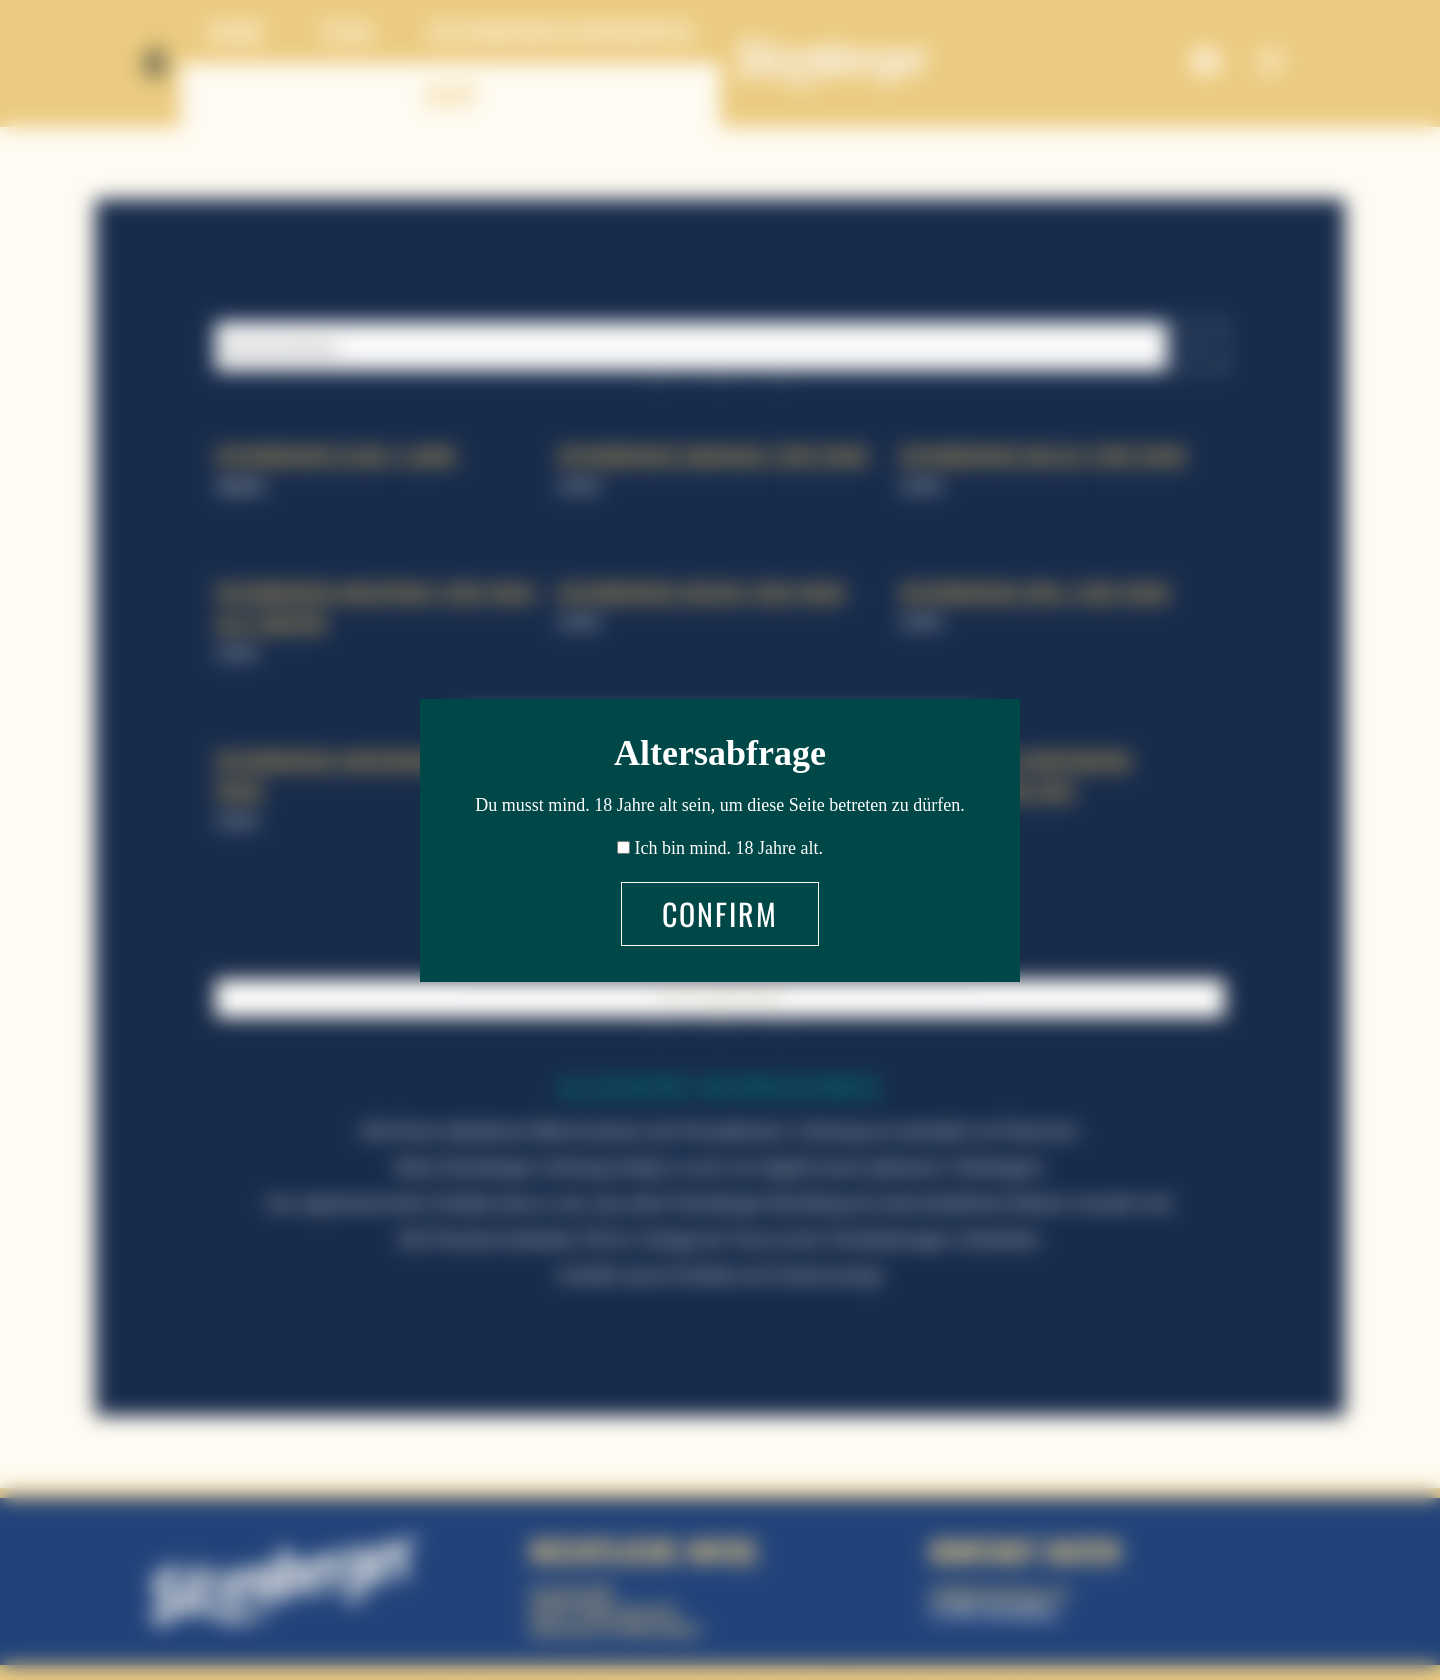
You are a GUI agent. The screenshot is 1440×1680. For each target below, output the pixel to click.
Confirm (720, 913)
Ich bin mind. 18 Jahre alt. (729, 848)
